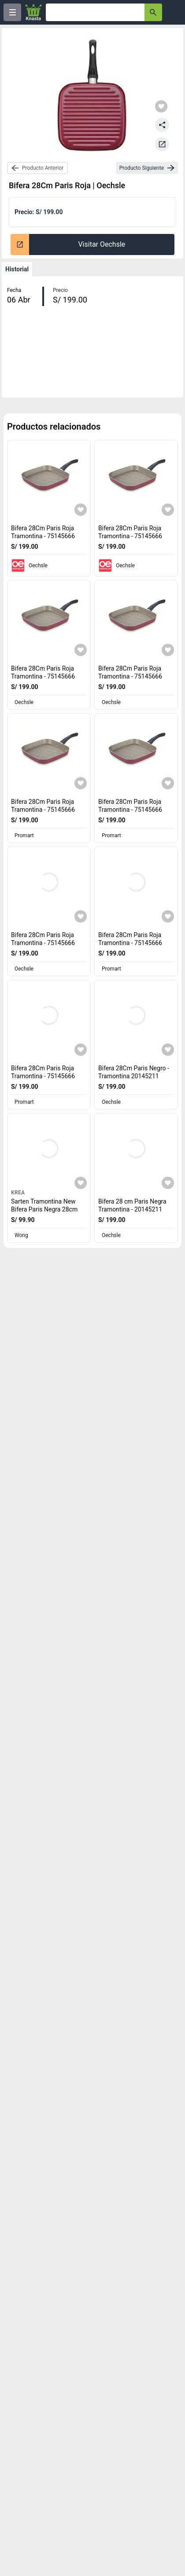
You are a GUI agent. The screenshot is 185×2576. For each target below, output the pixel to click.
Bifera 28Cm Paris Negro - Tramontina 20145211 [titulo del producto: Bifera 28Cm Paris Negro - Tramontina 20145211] (133, 1072)
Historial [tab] (17, 269)
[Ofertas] (95, 12)
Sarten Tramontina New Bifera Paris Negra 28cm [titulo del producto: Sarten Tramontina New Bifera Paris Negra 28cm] (44, 1205)
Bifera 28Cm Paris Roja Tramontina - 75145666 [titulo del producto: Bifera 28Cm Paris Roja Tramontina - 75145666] (43, 532)
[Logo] (33, 12)
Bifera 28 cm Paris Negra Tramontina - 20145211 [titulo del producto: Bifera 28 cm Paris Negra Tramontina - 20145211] (132, 1205)
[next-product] (147, 168)
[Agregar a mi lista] (80, 510)
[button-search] (153, 12)
